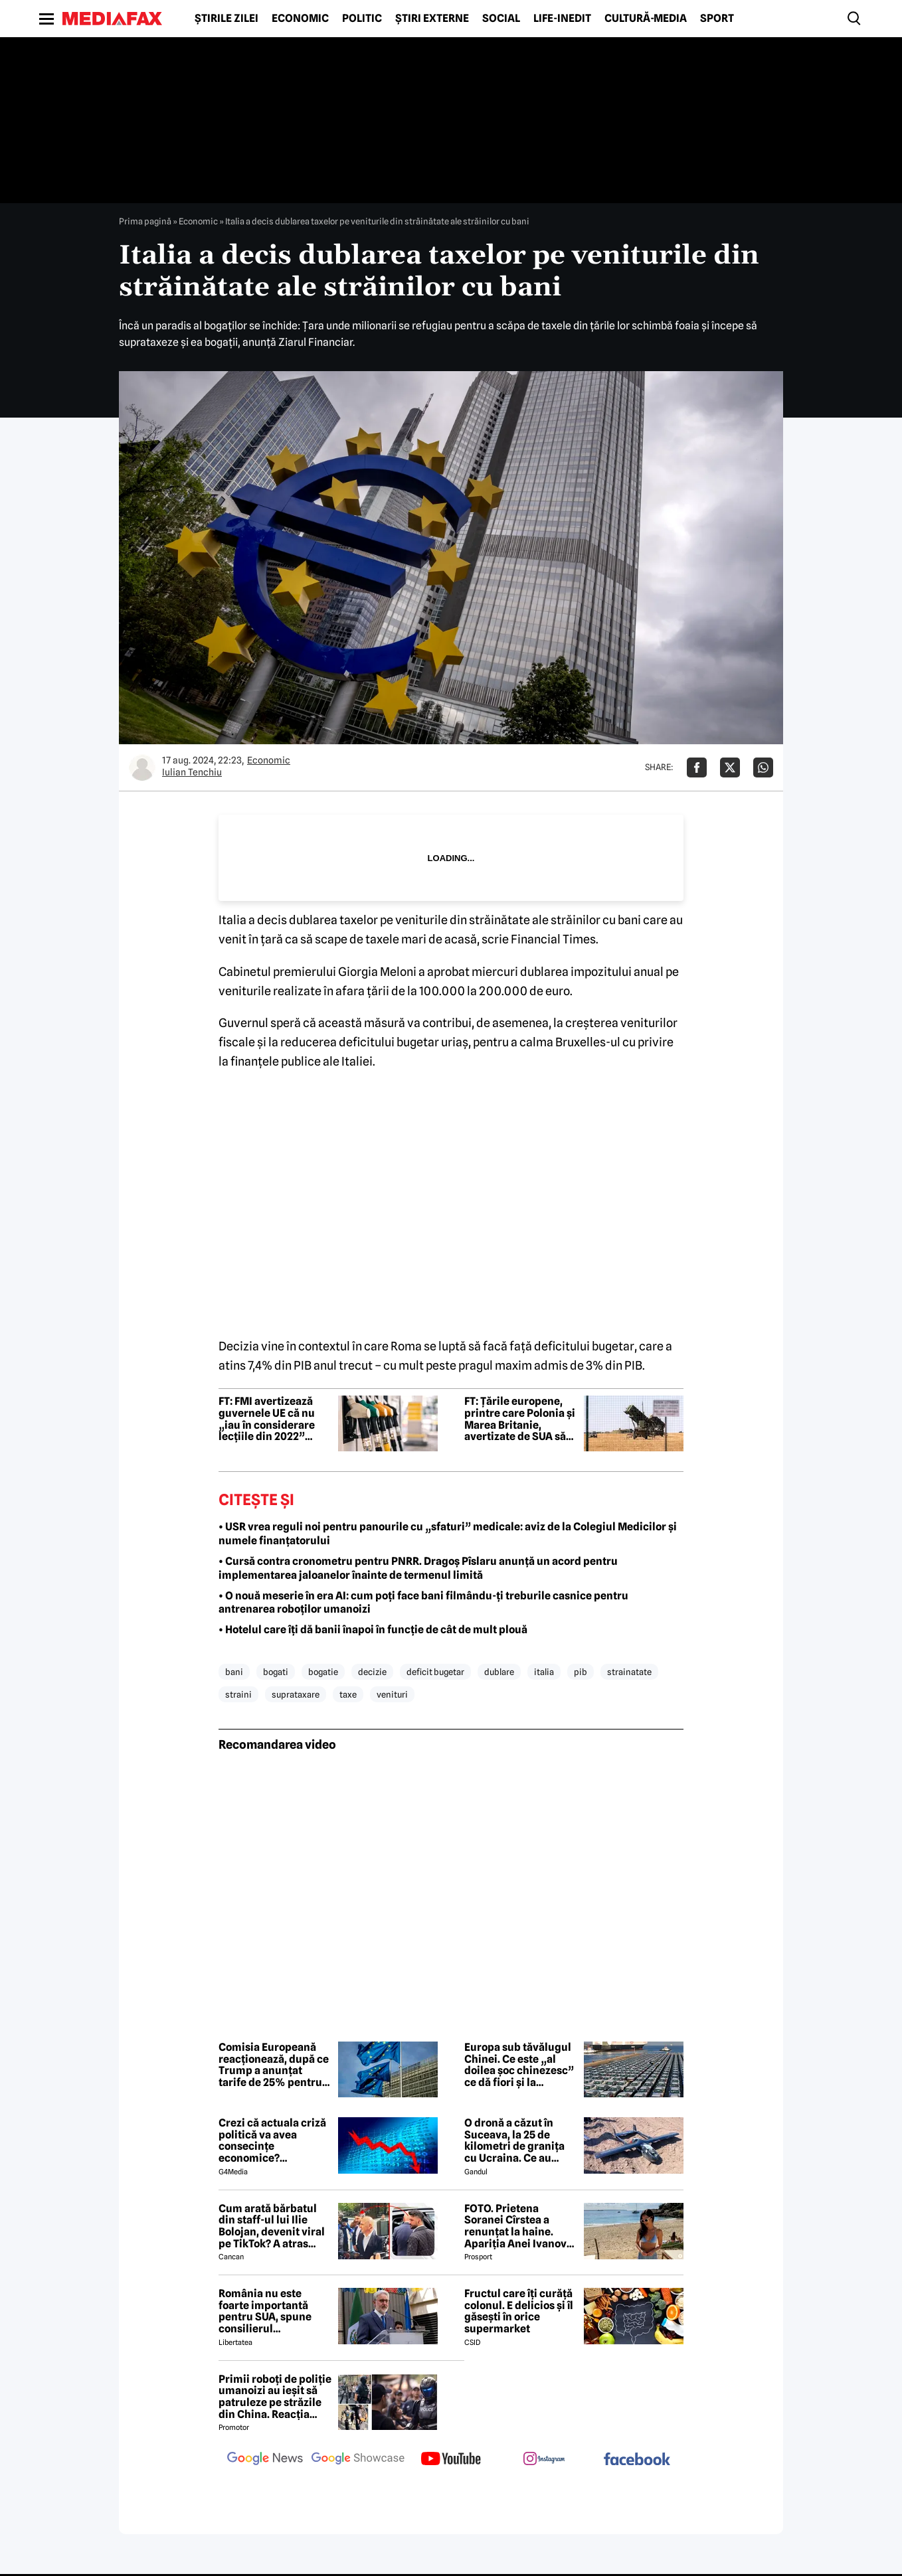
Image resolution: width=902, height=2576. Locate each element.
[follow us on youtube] (451, 2460)
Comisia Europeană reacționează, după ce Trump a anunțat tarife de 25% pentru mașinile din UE (274, 2065)
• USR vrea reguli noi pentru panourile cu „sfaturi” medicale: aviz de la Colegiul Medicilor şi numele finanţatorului (448, 1533)
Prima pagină (145, 221)
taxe (348, 1694)
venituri (392, 1694)
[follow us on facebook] (636, 2460)
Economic (300, 18)
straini (238, 1694)
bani (234, 1671)
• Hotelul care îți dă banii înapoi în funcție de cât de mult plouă (373, 1629)
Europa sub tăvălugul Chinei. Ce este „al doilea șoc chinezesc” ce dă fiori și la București (519, 2065)
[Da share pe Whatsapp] (763, 767)
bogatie (323, 1671)
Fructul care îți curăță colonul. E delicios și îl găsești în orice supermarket (518, 2311)
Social (501, 18)
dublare (499, 1671)
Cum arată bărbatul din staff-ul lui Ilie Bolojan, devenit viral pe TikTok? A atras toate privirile (272, 2226)
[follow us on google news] (265, 2460)
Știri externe (432, 18)
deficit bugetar (435, 1671)
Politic (362, 18)
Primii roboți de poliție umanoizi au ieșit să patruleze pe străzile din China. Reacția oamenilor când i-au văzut (275, 2397)
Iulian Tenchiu (192, 772)
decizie (372, 1671)
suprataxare (295, 1694)
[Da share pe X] (730, 767)
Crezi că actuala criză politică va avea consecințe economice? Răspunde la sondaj (272, 2140)
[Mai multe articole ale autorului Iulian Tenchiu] (142, 767)
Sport (717, 18)
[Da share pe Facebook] (697, 767)
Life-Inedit (562, 18)
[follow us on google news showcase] (358, 2460)
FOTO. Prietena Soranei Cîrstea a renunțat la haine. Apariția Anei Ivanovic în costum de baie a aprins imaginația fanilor (520, 2226)
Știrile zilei (226, 18)
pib (580, 1671)
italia (544, 1671)
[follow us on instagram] (543, 2460)
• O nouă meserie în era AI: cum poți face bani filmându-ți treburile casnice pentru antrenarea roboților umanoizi (423, 1602)
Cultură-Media (645, 18)
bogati (275, 1671)
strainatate (629, 1671)
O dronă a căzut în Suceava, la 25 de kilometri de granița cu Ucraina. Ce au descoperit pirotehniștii (514, 2140)
